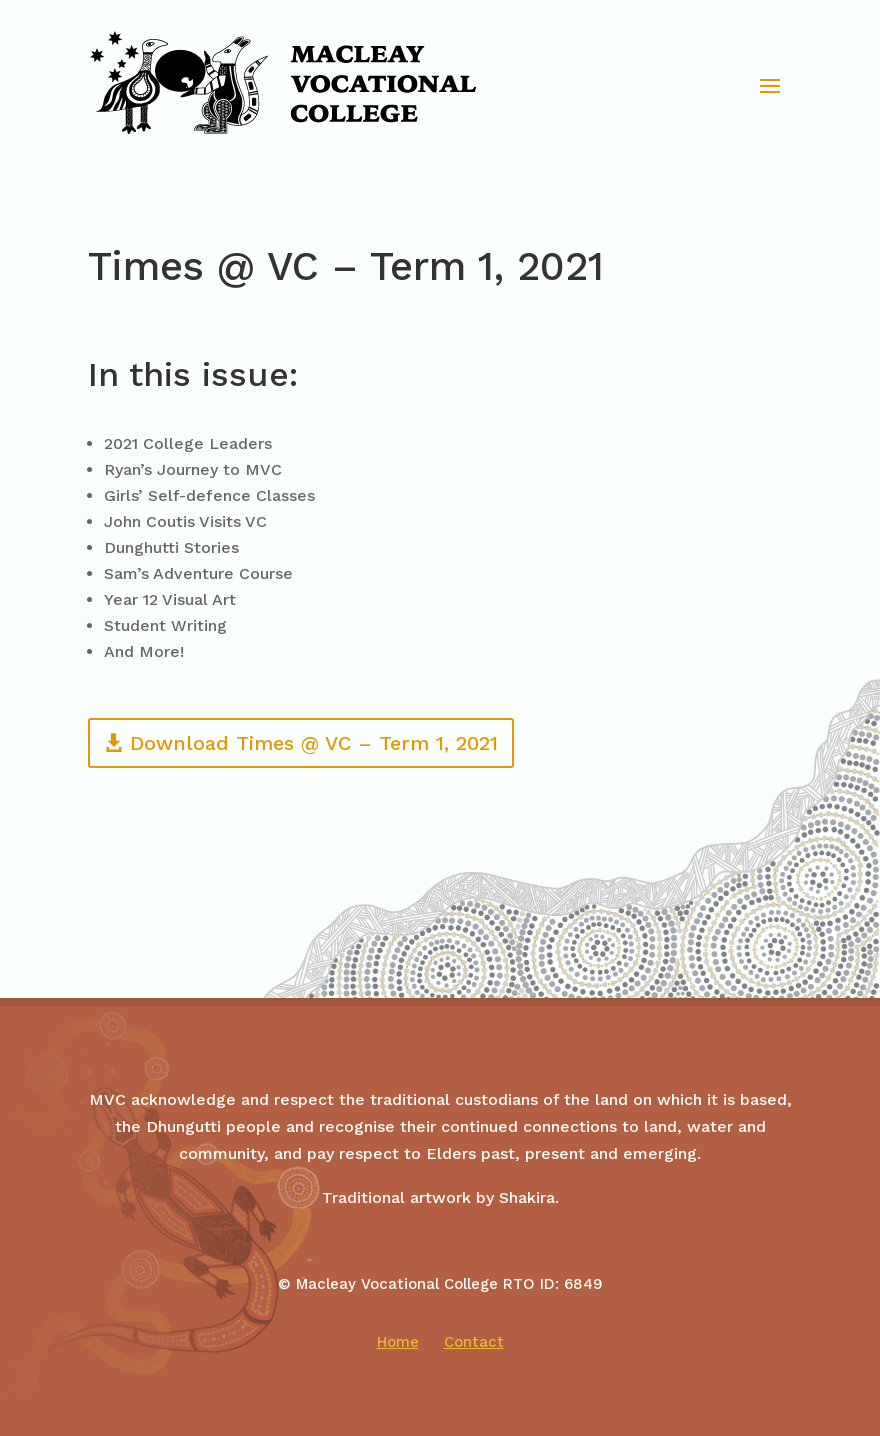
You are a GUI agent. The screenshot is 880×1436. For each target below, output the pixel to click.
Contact (474, 1342)
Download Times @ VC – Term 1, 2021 (314, 743)
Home (398, 1342)
